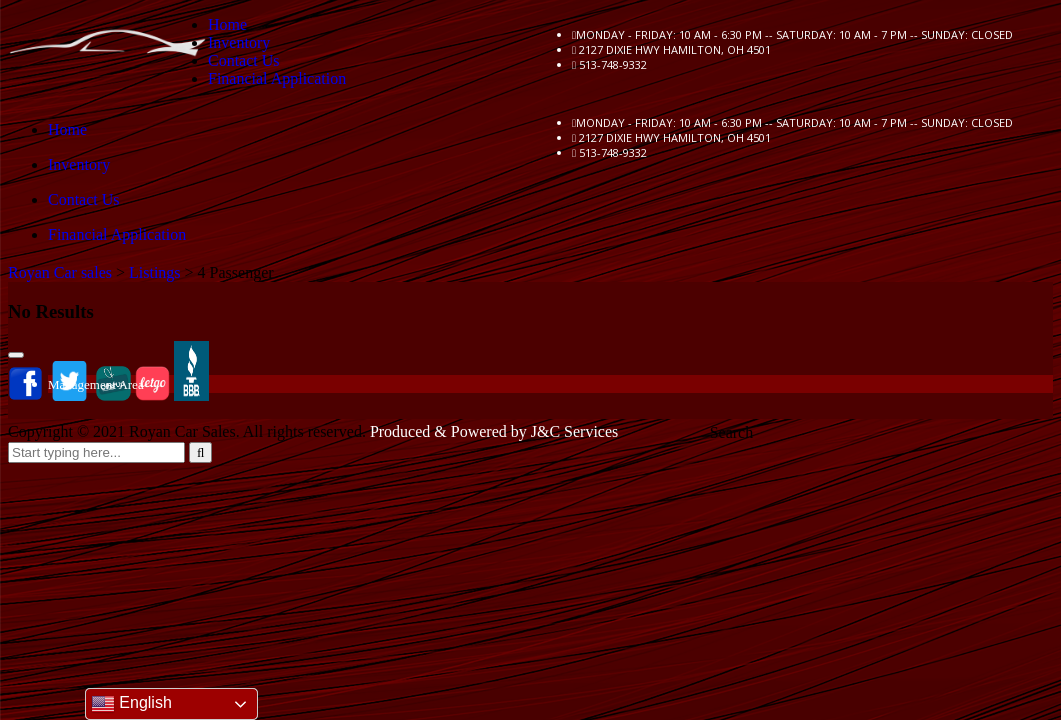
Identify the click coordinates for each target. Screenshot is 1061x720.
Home (227, 24)
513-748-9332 (613, 64)
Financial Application (277, 78)
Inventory (239, 42)
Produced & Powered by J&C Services (494, 431)
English (131, 704)
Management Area (96, 384)
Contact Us (244, 60)
